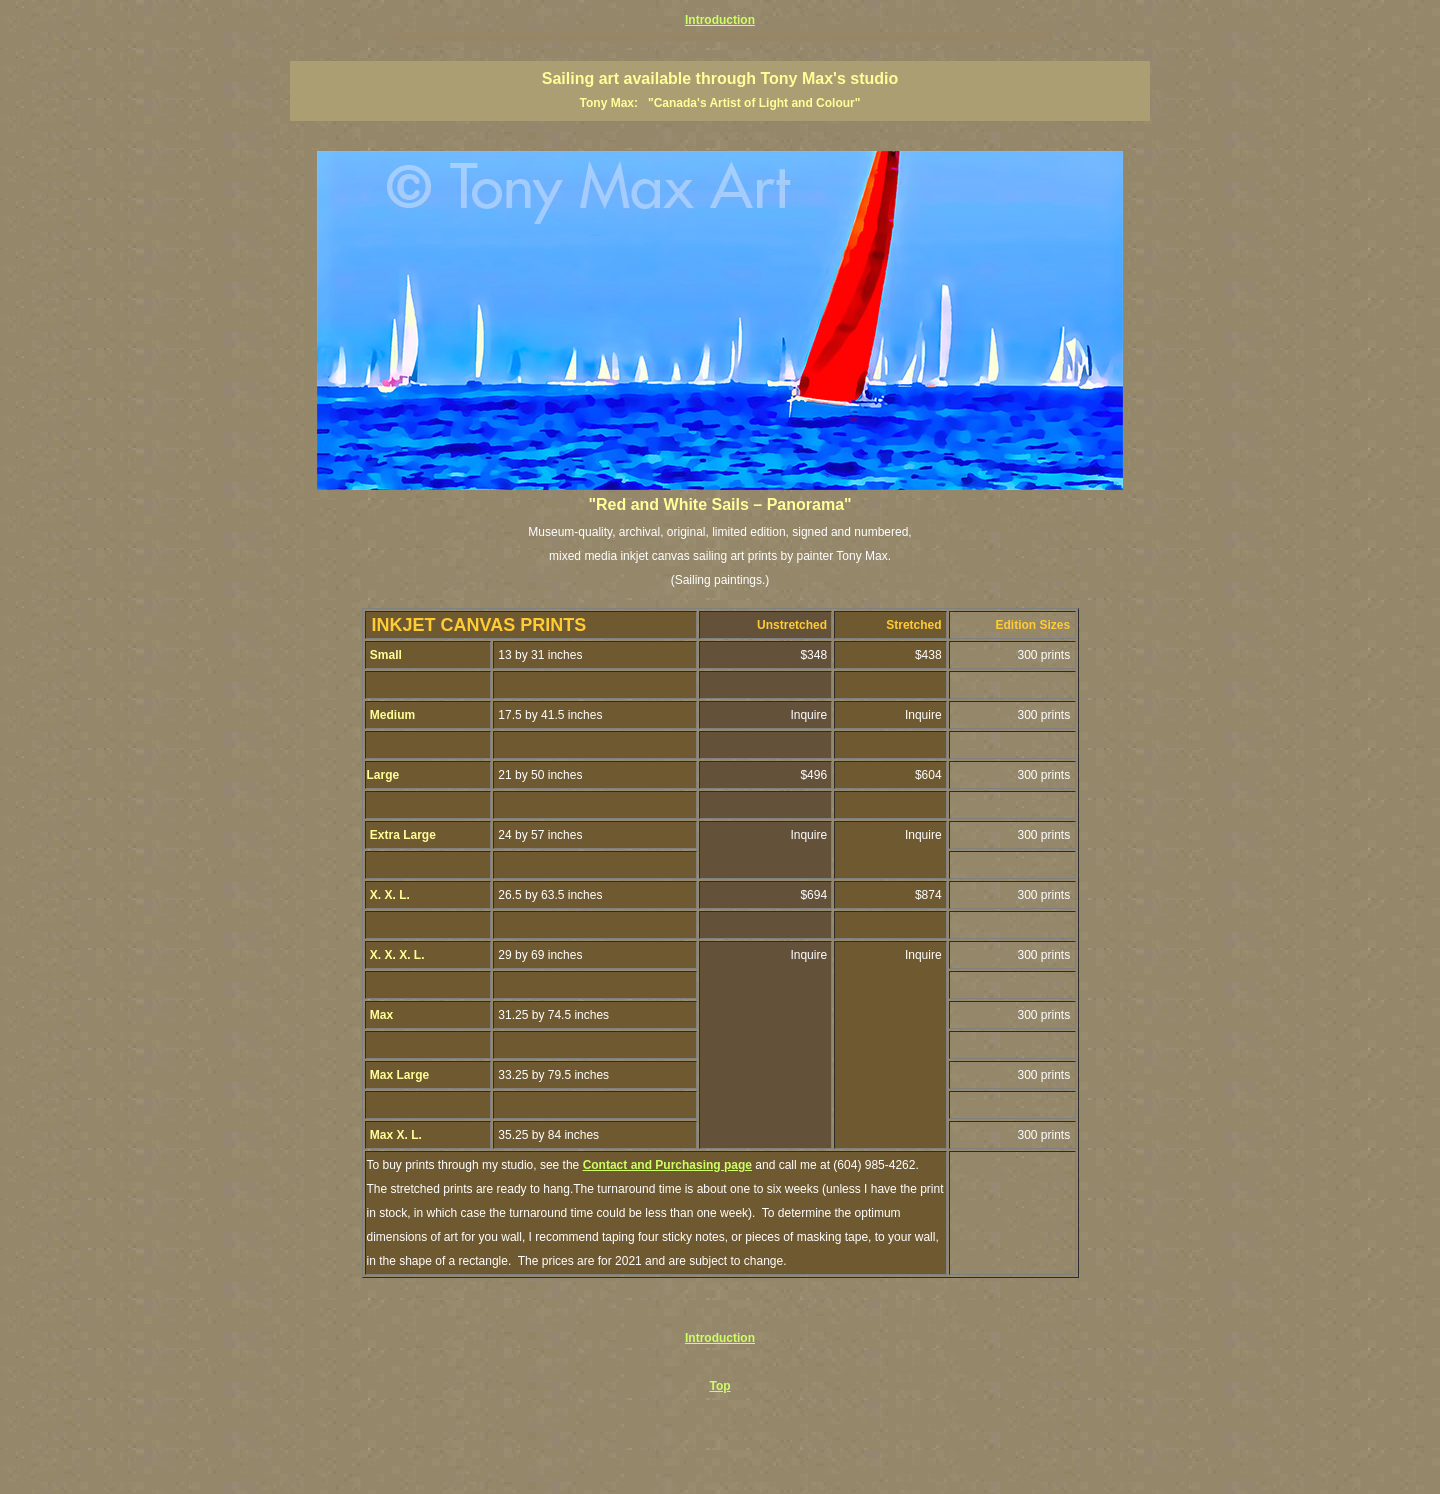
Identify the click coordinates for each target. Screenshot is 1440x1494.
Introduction (720, 20)
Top (719, 1386)
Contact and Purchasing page (667, 1165)
